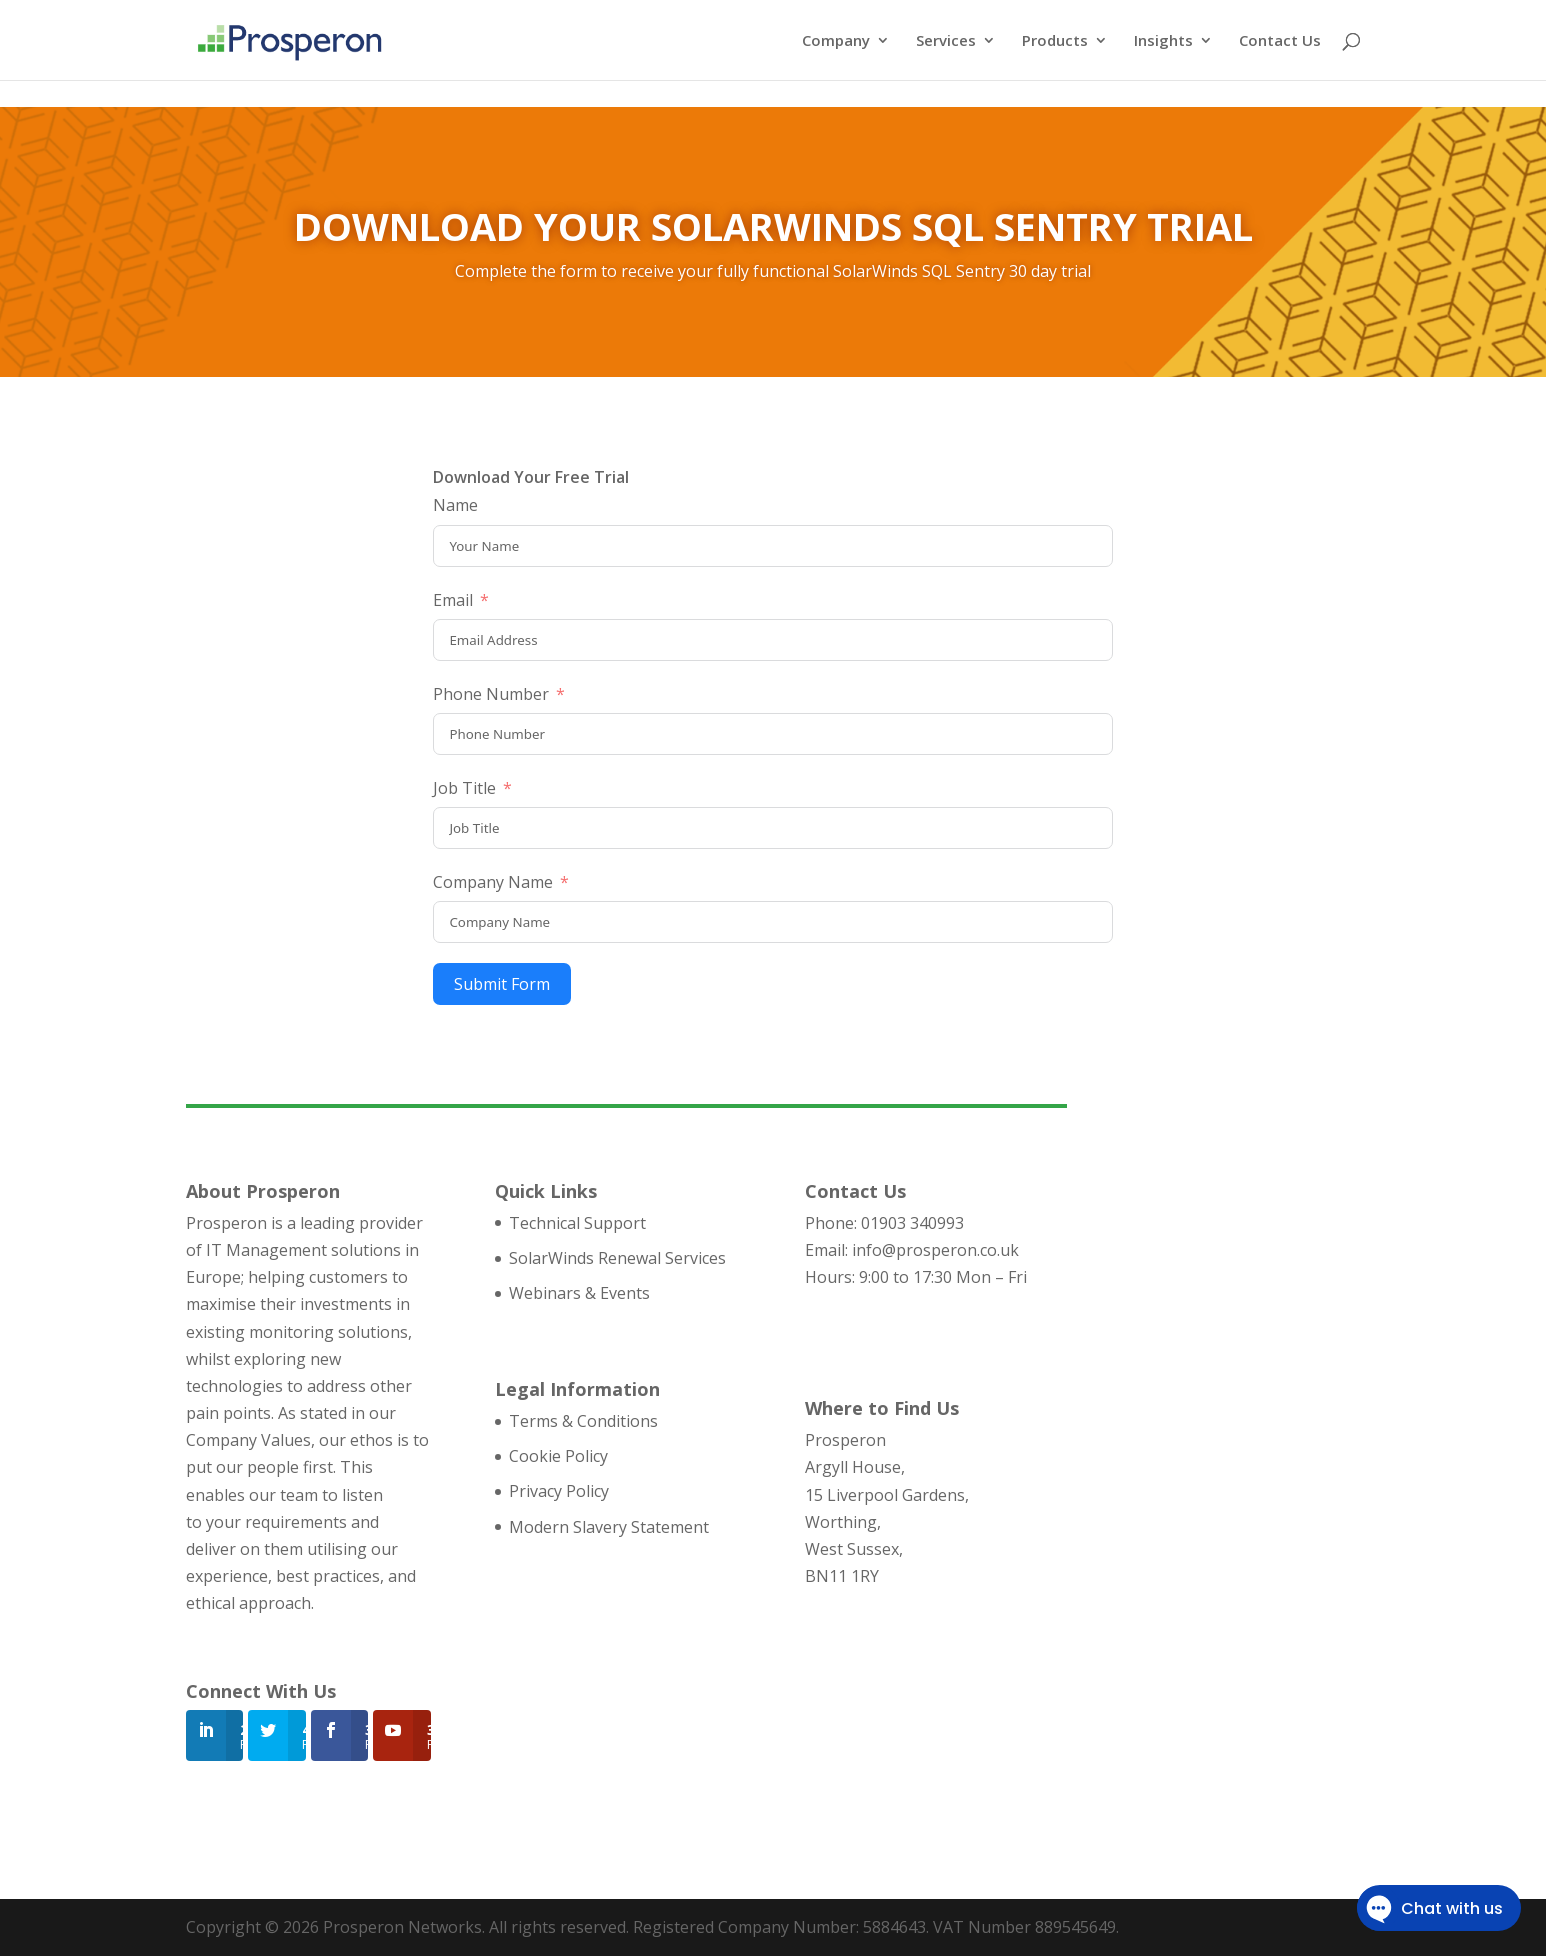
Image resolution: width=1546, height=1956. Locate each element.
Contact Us (1280, 41)
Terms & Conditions (583, 1421)
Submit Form (502, 984)
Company (836, 41)
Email (453, 600)
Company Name (493, 882)
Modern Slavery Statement (609, 1527)
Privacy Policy (559, 1491)
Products (1055, 41)
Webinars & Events (579, 1293)
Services (946, 41)
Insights (1163, 41)
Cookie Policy (558, 1456)
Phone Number (491, 694)
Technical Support (577, 1223)
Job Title (464, 788)
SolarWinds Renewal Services (617, 1258)
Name (455, 505)
